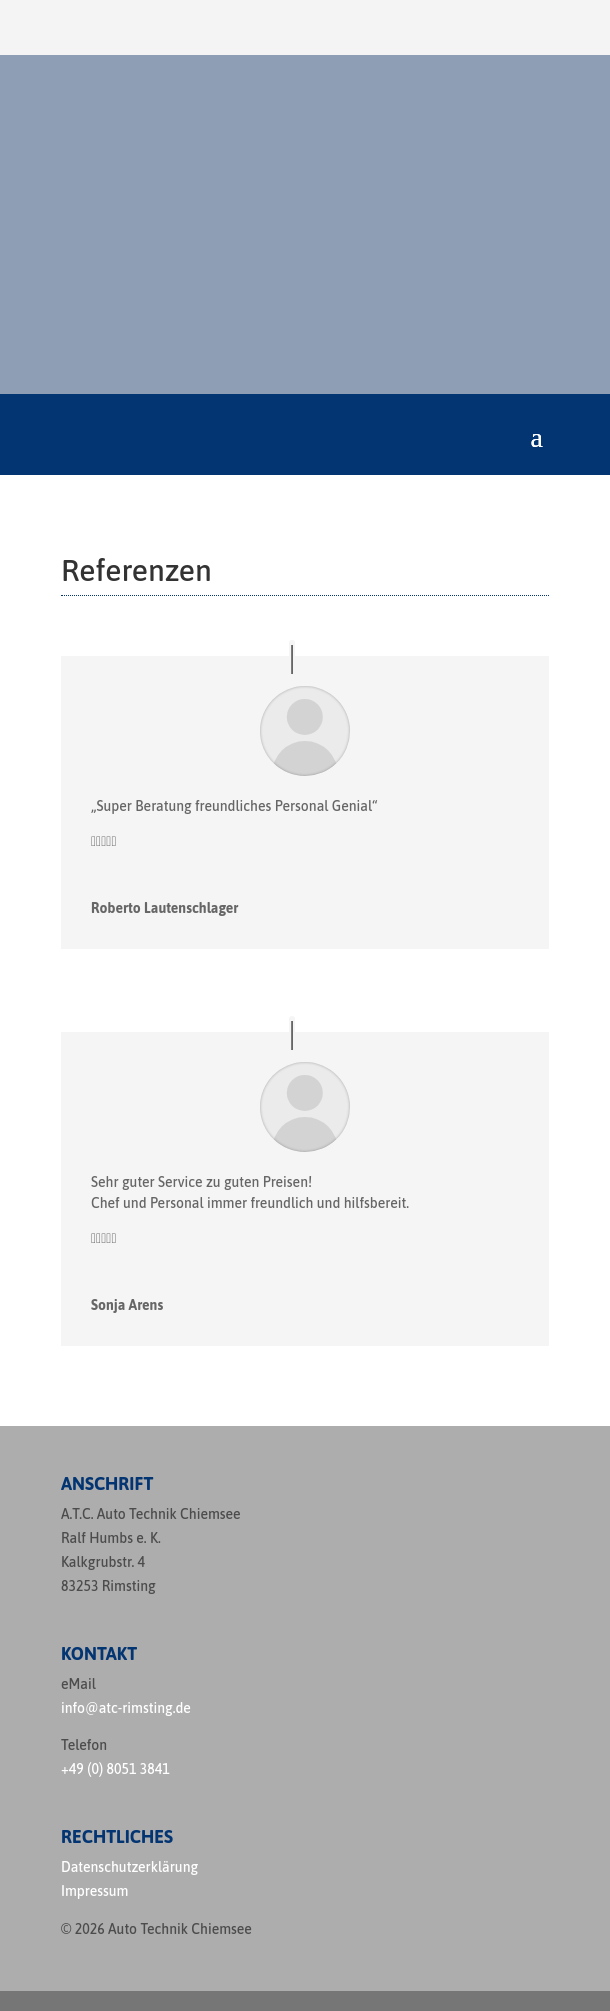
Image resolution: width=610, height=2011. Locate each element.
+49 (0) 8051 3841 (115, 1769)
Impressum (94, 1891)
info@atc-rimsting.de (126, 1708)
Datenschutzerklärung (129, 1867)
